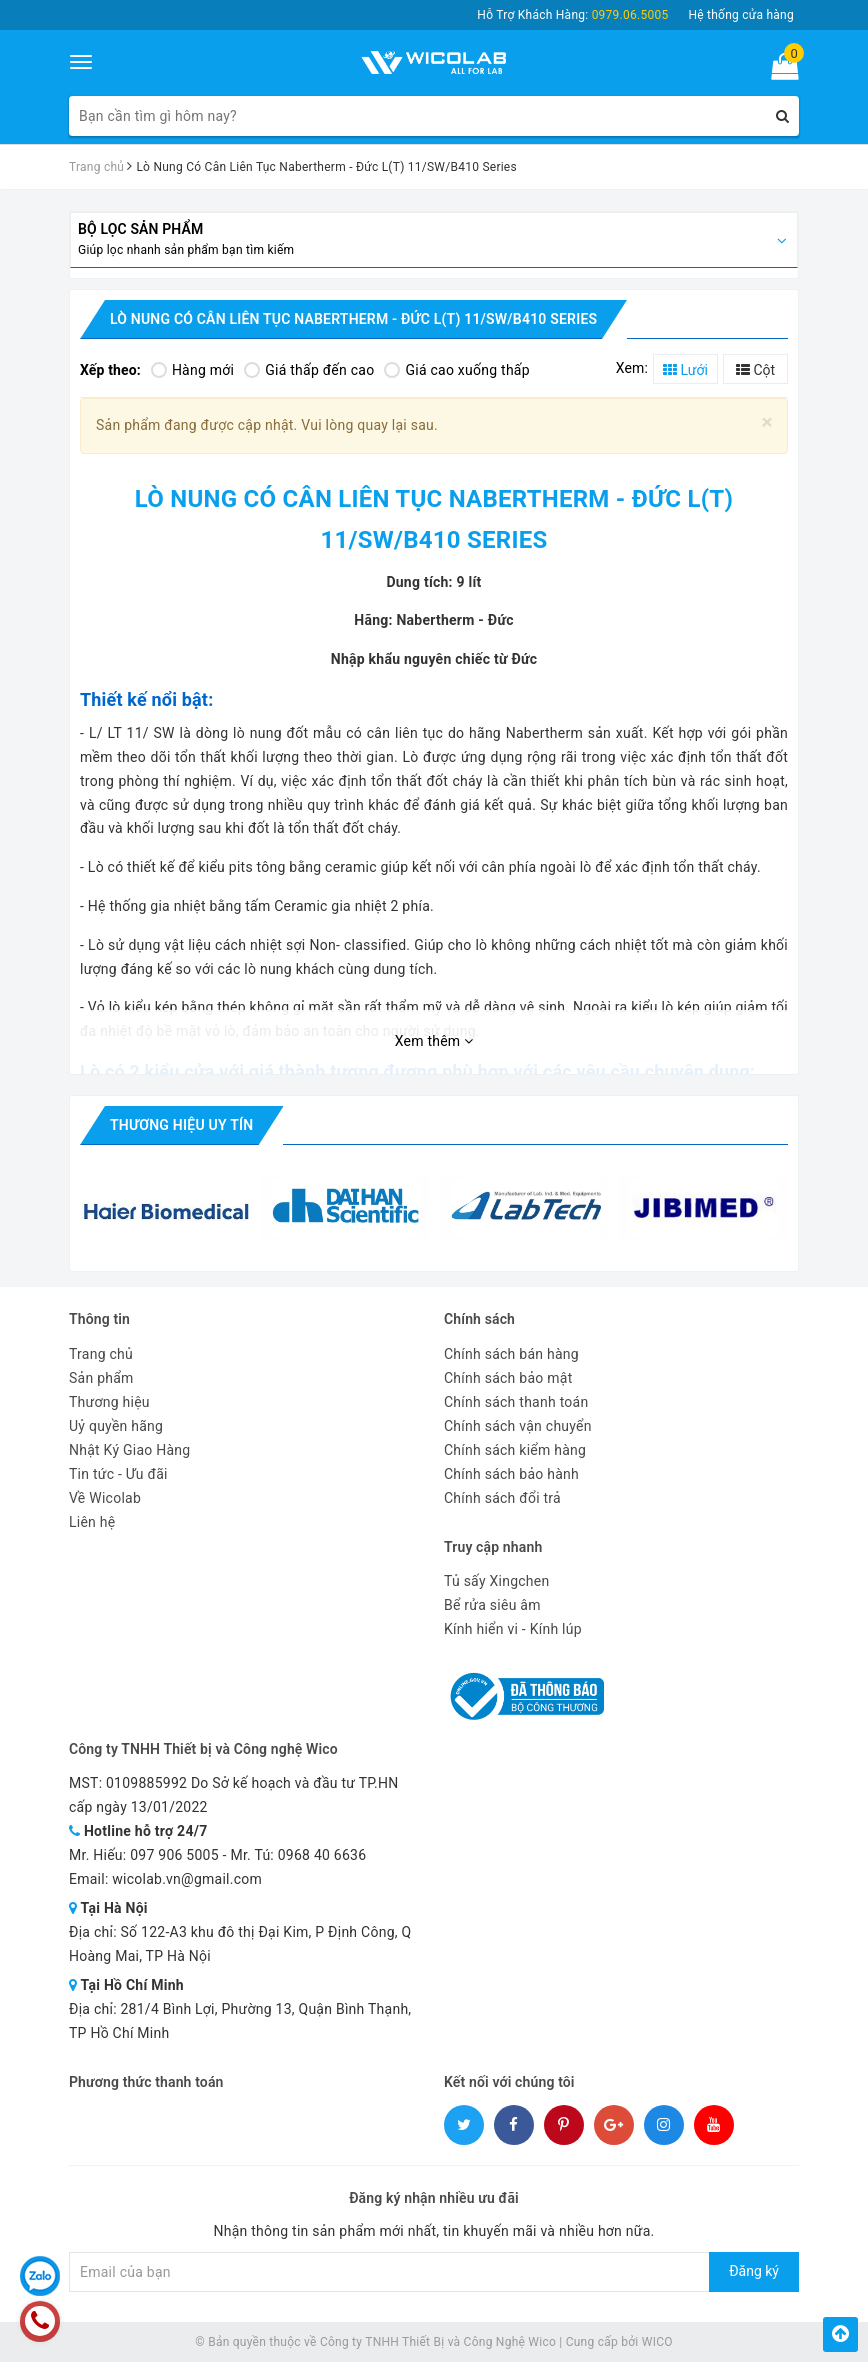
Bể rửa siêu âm (492, 1605)
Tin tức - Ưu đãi (118, 1474)
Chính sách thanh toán (516, 1402)
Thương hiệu (109, 1402)
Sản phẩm (101, 1378)
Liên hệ (92, 1522)
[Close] (767, 422)
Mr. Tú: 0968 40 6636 (298, 1855)
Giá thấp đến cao (309, 370)
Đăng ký (754, 2271)
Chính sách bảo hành (511, 1474)
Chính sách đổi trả (502, 1498)
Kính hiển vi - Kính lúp (513, 1629)
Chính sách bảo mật (508, 1378)
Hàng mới (192, 370)
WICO (657, 2342)
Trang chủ (101, 1354)
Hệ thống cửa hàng (741, 15)
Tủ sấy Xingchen (496, 1581)
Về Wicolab (105, 1498)
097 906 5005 (174, 1855)
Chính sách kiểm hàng (515, 1450)
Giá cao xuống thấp (456, 370)
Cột (755, 370)
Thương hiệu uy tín (181, 1125)
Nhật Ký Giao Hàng (129, 1450)
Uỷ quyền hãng (116, 1426)
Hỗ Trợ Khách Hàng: (572, 15)
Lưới (685, 370)
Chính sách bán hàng (511, 1354)
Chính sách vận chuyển (518, 1426)
